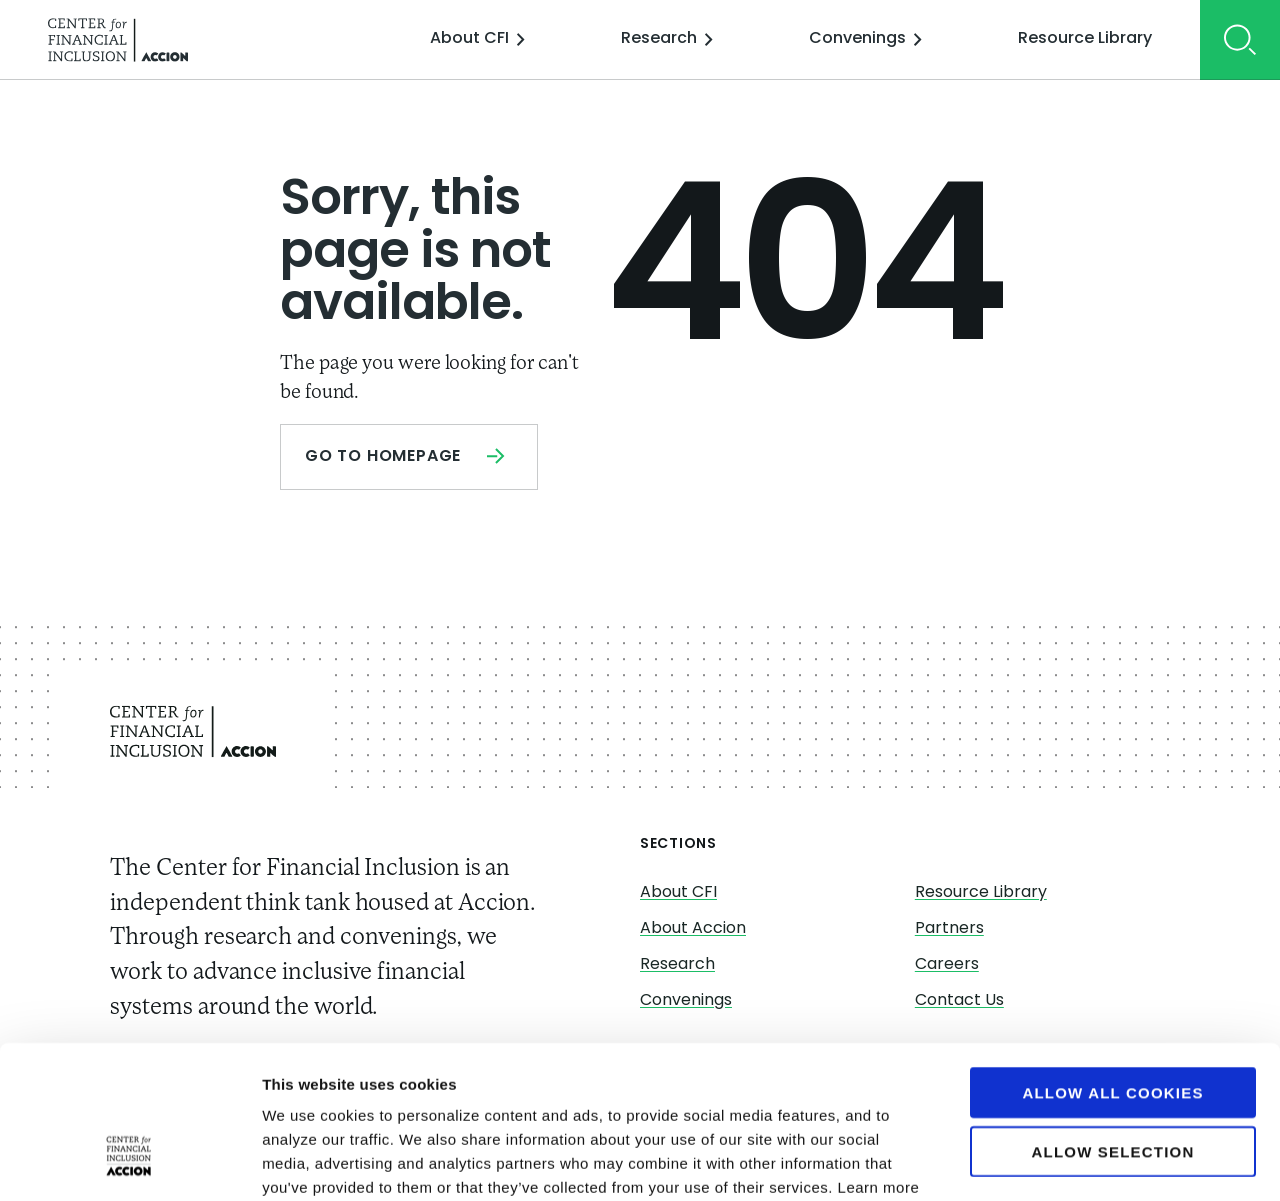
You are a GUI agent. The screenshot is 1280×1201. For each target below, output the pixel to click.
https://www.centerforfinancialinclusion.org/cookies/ (652, 1080)
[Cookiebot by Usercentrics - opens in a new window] (129, 1162)
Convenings (865, 39)
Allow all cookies (1112, 961)
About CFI (477, 39)
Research (667, 39)
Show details (1049, 1161)
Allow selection (1113, 1020)
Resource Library (1085, 39)
